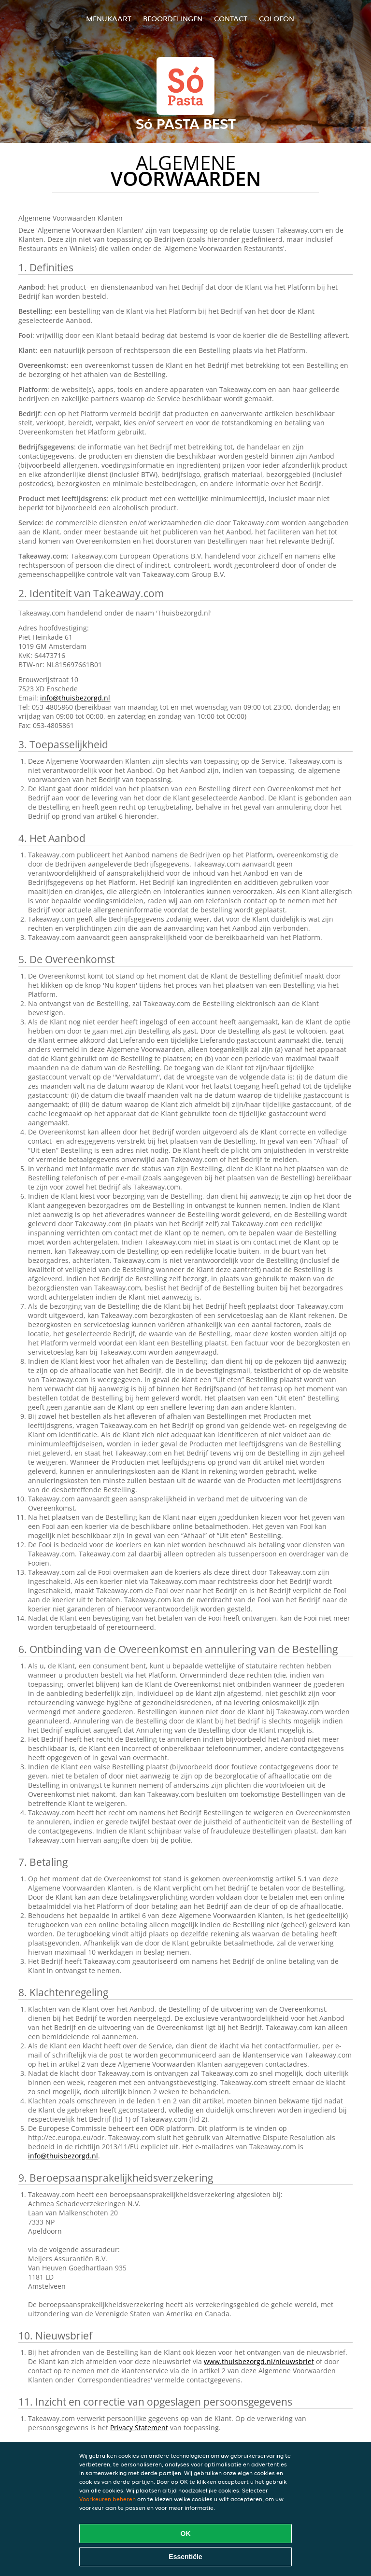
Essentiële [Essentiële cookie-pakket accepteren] (185, 2557)
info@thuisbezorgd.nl (75, 697)
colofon (276, 19)
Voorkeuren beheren (107, 2499)
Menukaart (108, 19)
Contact (230, 19)
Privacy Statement (139, 2427)
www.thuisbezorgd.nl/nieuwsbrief (259, 2361)
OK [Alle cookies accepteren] (186, 2533)
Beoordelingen (172, 19)
